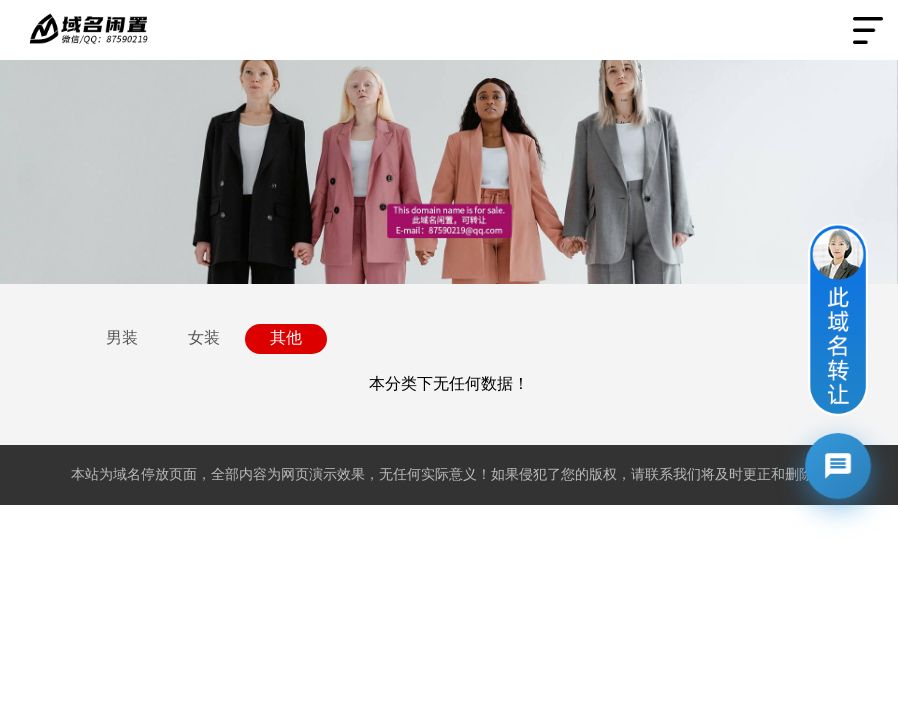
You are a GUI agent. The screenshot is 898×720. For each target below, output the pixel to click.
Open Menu (868, 30)
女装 (204, 337)
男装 (122, 337)
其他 (286, 337)
